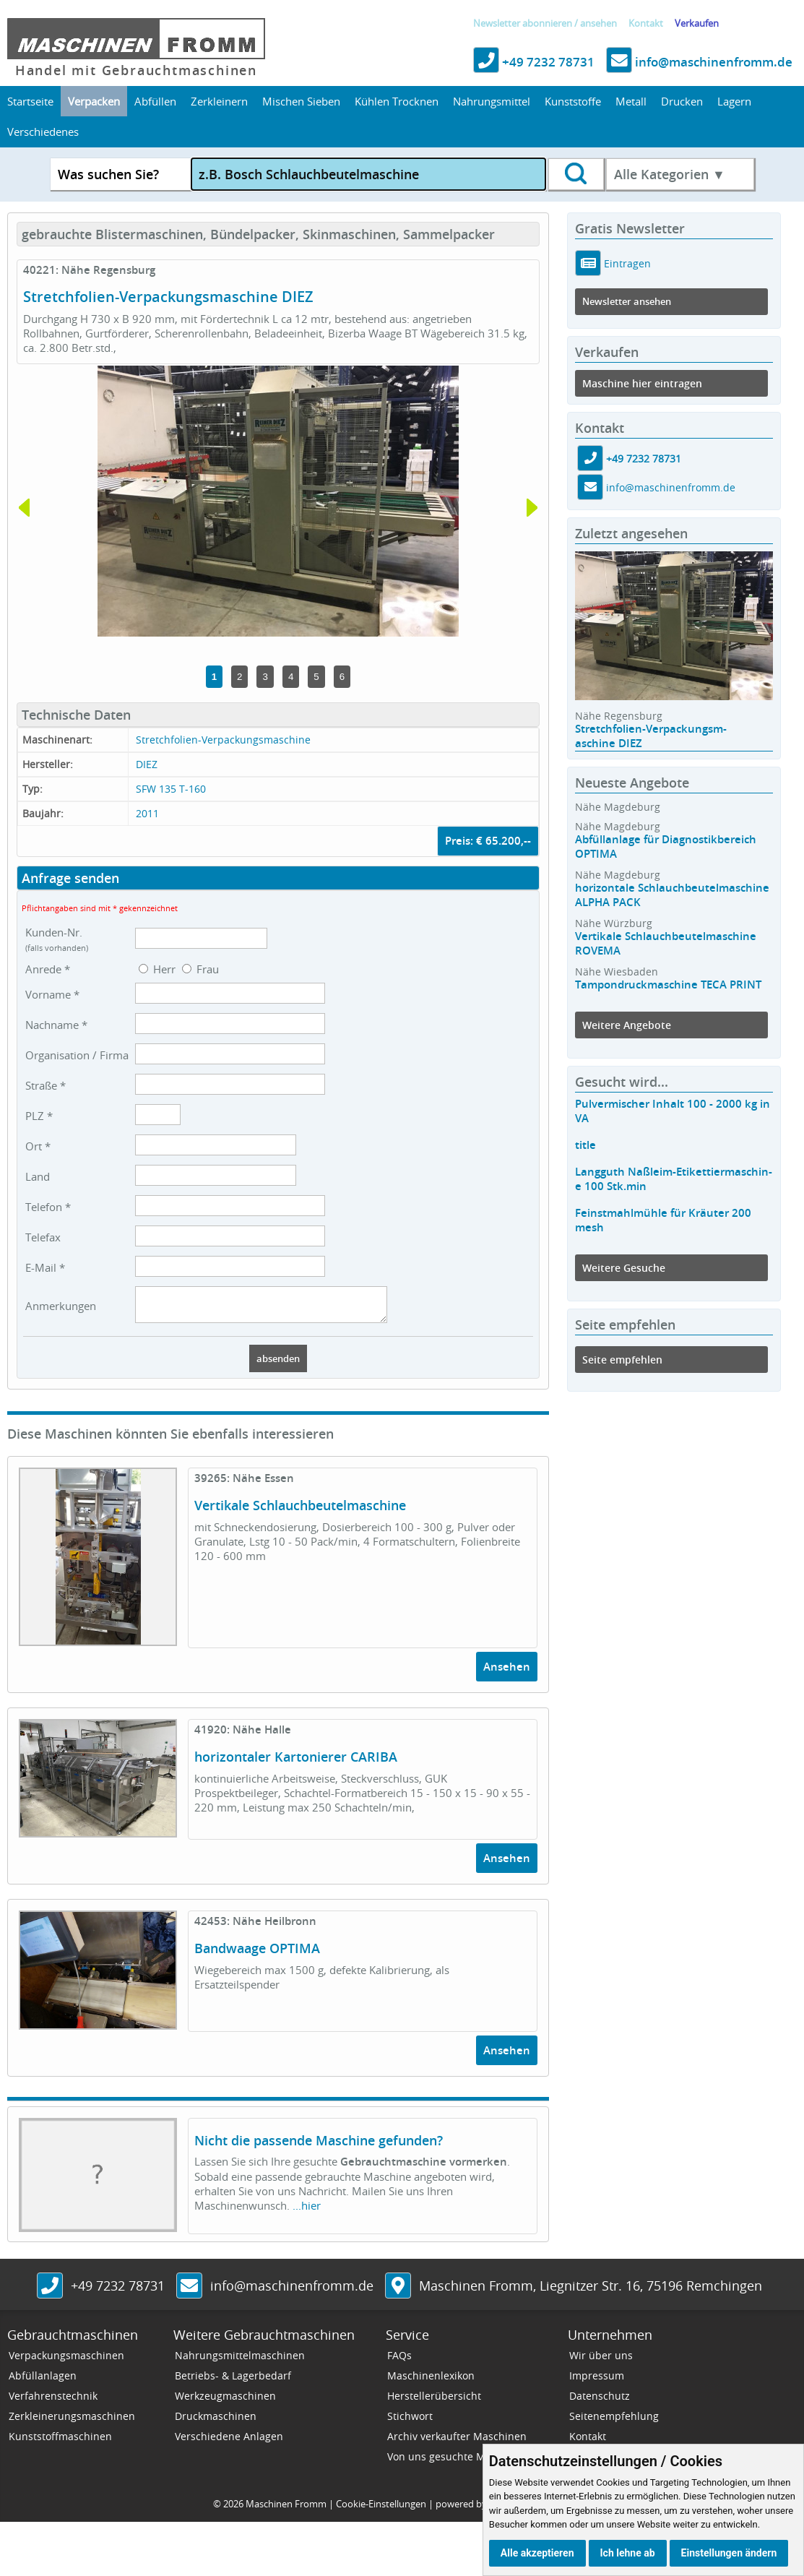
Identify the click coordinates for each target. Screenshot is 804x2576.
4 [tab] (290, 676)
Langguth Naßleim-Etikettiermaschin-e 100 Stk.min (673, 1179)
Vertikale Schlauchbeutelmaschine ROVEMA (665, 943)
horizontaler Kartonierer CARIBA (295, 1763)
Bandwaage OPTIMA (257, 1954)
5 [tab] (316, 676)
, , (590, 2292)
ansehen (598, 23)
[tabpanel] (278, 501)
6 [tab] (342, 676)
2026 (233, 2510)
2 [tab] (239, 676)
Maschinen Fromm (286, 2510)
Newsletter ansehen (626, 302)
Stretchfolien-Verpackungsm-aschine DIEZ (651, 736)
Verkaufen (697, 23)
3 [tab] (264, 676)
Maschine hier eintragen (642, 383)
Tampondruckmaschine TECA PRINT (668, 984)
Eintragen (626, 263)
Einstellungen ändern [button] (729, 2553)
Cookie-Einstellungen (381, 2510)
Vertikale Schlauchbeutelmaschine (300, 1511)
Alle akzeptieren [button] (537, 2553)
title (585, 1145)
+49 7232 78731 (534, 61)
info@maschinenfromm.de (699, 61)
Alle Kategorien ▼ (669, 174)
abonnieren (547, 23)
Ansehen (506, 1673)
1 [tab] (214, 676)
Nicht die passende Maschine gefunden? (318, 2146)
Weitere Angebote (626, 1025)
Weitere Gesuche (623, 1268)
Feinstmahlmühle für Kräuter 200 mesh (663, 1220)
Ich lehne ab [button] (627, 2553)
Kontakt (645, 23)
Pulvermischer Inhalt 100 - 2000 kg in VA (672, 1111)
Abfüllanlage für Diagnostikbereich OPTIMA (665, 846)
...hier (307, 2212)
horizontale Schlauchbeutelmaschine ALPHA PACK (672, 895)
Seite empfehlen (622, 1359)
